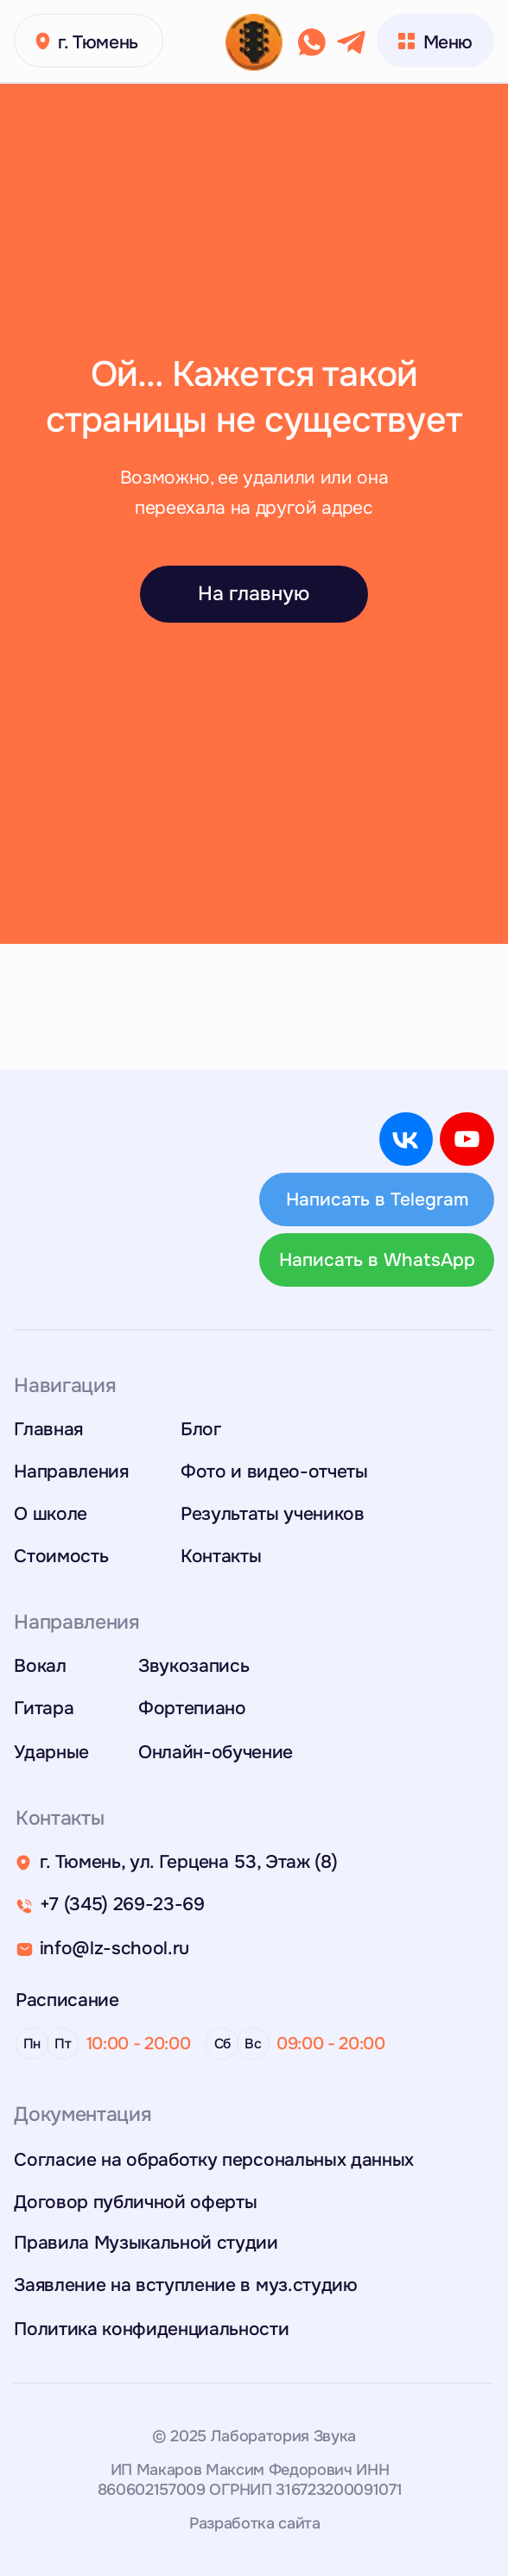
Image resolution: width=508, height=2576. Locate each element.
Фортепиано (192, 1707)
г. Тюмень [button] (98, 42)
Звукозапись (193, 1665)
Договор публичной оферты (135, 2201)
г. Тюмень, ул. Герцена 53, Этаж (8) (189, 1861)
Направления (71, 1471)
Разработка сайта (255, 2523)
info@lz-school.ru (114, 1947)
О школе (50, 1513)
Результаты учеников (273, 1513)
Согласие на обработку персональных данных (214, 2159)
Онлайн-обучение (215, 1751)
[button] (43, 41)
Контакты (221, 1555)
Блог (201, 1428)
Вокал (40, 1665)
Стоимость (61, 1555)
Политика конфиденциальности (151, 2328)
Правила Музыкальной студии (146, 2242)
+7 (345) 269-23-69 (122, 1903)
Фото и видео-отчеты (274, 1471)
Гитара (43, 1707)
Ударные (51, 1751)
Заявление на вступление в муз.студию (185, 2284)
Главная (48, 1428)
